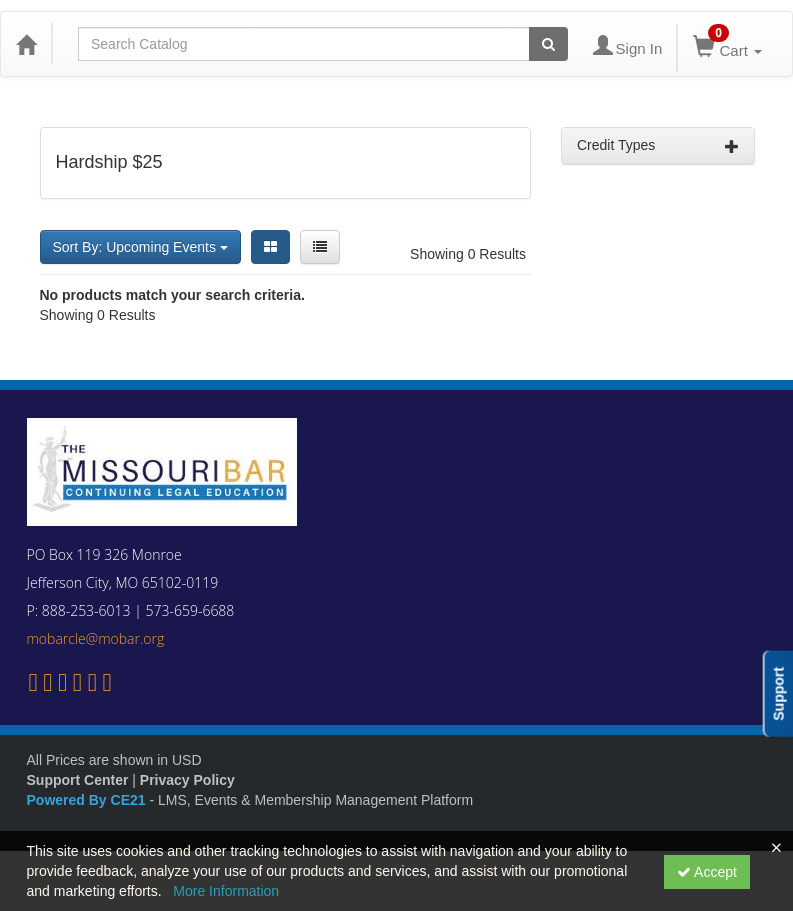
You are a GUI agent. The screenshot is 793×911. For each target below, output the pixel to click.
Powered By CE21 (88, 800)
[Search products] (548, 44)
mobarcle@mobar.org (96, 638)
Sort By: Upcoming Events (140, 247)
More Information (226, 891)
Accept (707, 872)
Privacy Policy (187, 780)
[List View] (320, 247)
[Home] (26, 44)
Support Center (78, 780)
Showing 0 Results (468, 254)
